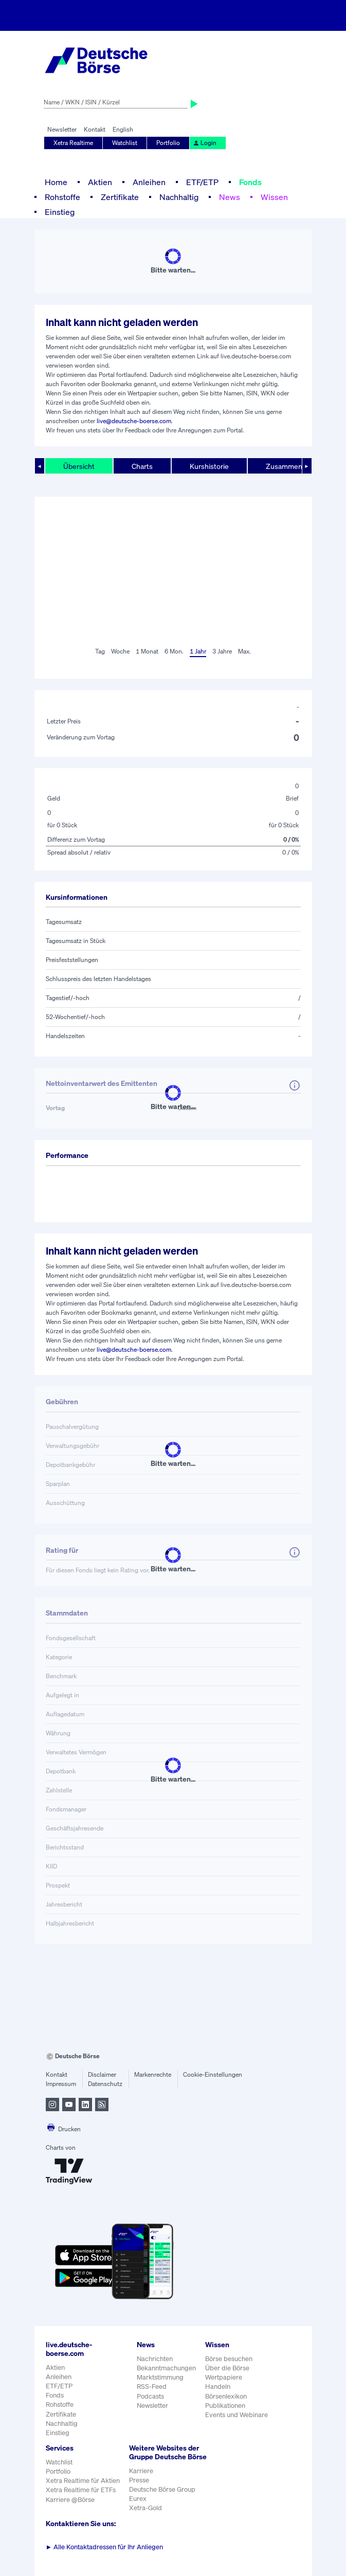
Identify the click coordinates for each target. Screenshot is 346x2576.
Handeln (217, 2386)
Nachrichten (155, 2358)
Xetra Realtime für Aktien (83, 2480)
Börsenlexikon (226, 2396)
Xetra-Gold (145, 2508)
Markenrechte (152, 2074)
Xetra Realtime (73, 143)
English (123, 129)
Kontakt (94, 129)
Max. (244, 651)
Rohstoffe (62, 197)
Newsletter (62, 129)
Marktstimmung (160, 2377)
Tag (100, 651)
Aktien (100, 182)
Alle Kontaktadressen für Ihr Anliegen (104, 2547)
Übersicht (79, 466)
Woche (120, 651)
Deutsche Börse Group (162, 2489)
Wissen (274, 197)
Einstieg (60, 211)
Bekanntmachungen (166, 2368)
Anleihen (149, 182)
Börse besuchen (228, 2358)
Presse (139, 2480)
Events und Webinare (236, 2414)
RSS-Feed (152, 2386)
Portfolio (168, 143)
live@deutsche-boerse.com (134, 421)
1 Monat (147, 651)
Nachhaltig (178, 197)
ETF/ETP (202, 182)
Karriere (141, 2470)
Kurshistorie (209, 466)
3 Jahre (222, 651)
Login (204, 143)
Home (56, 182)
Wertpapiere (223, 2377)
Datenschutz (105, 2084)
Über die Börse (227, 2368)
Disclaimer (102, 2074)
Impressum (61, 2084)
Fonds (250, 182)
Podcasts (150, 2396)
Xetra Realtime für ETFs (81, 2490)
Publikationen (225, 2405)
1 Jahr (198, 651)
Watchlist (124, 143)
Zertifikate (120, 197)
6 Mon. (174, 651)
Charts (142, 466)
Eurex (138, 2498)
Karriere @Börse (70, 2499)
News (229, 197)
